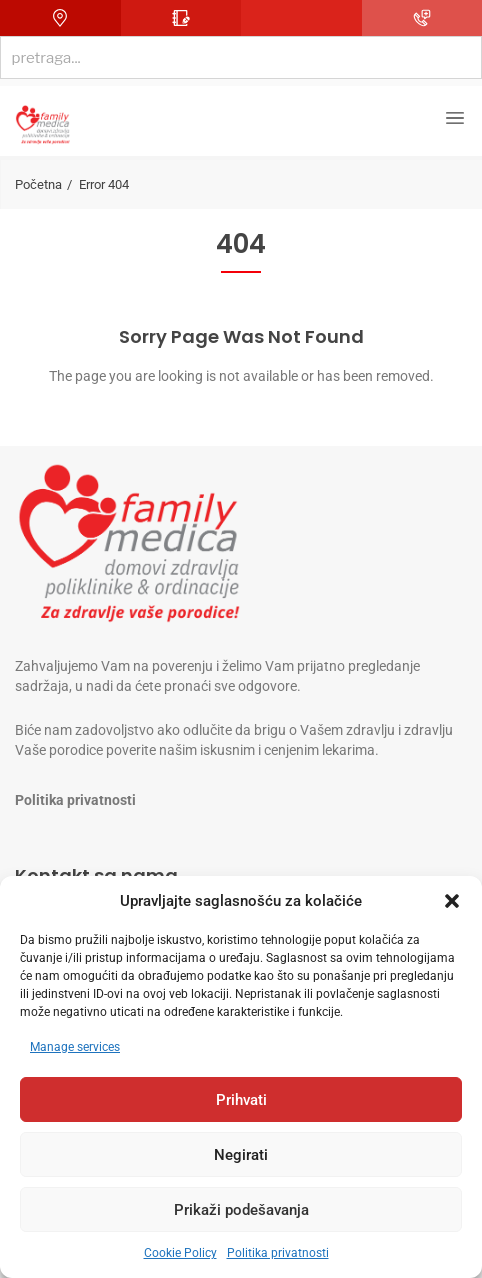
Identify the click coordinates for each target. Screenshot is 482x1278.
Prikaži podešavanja (241, 1210)
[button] (452, 901)
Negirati (241, 1155)
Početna (38, 184)
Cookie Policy (180, 1253)
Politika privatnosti (278, 1253)
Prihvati (241, 1100)
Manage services (75, 1047)
